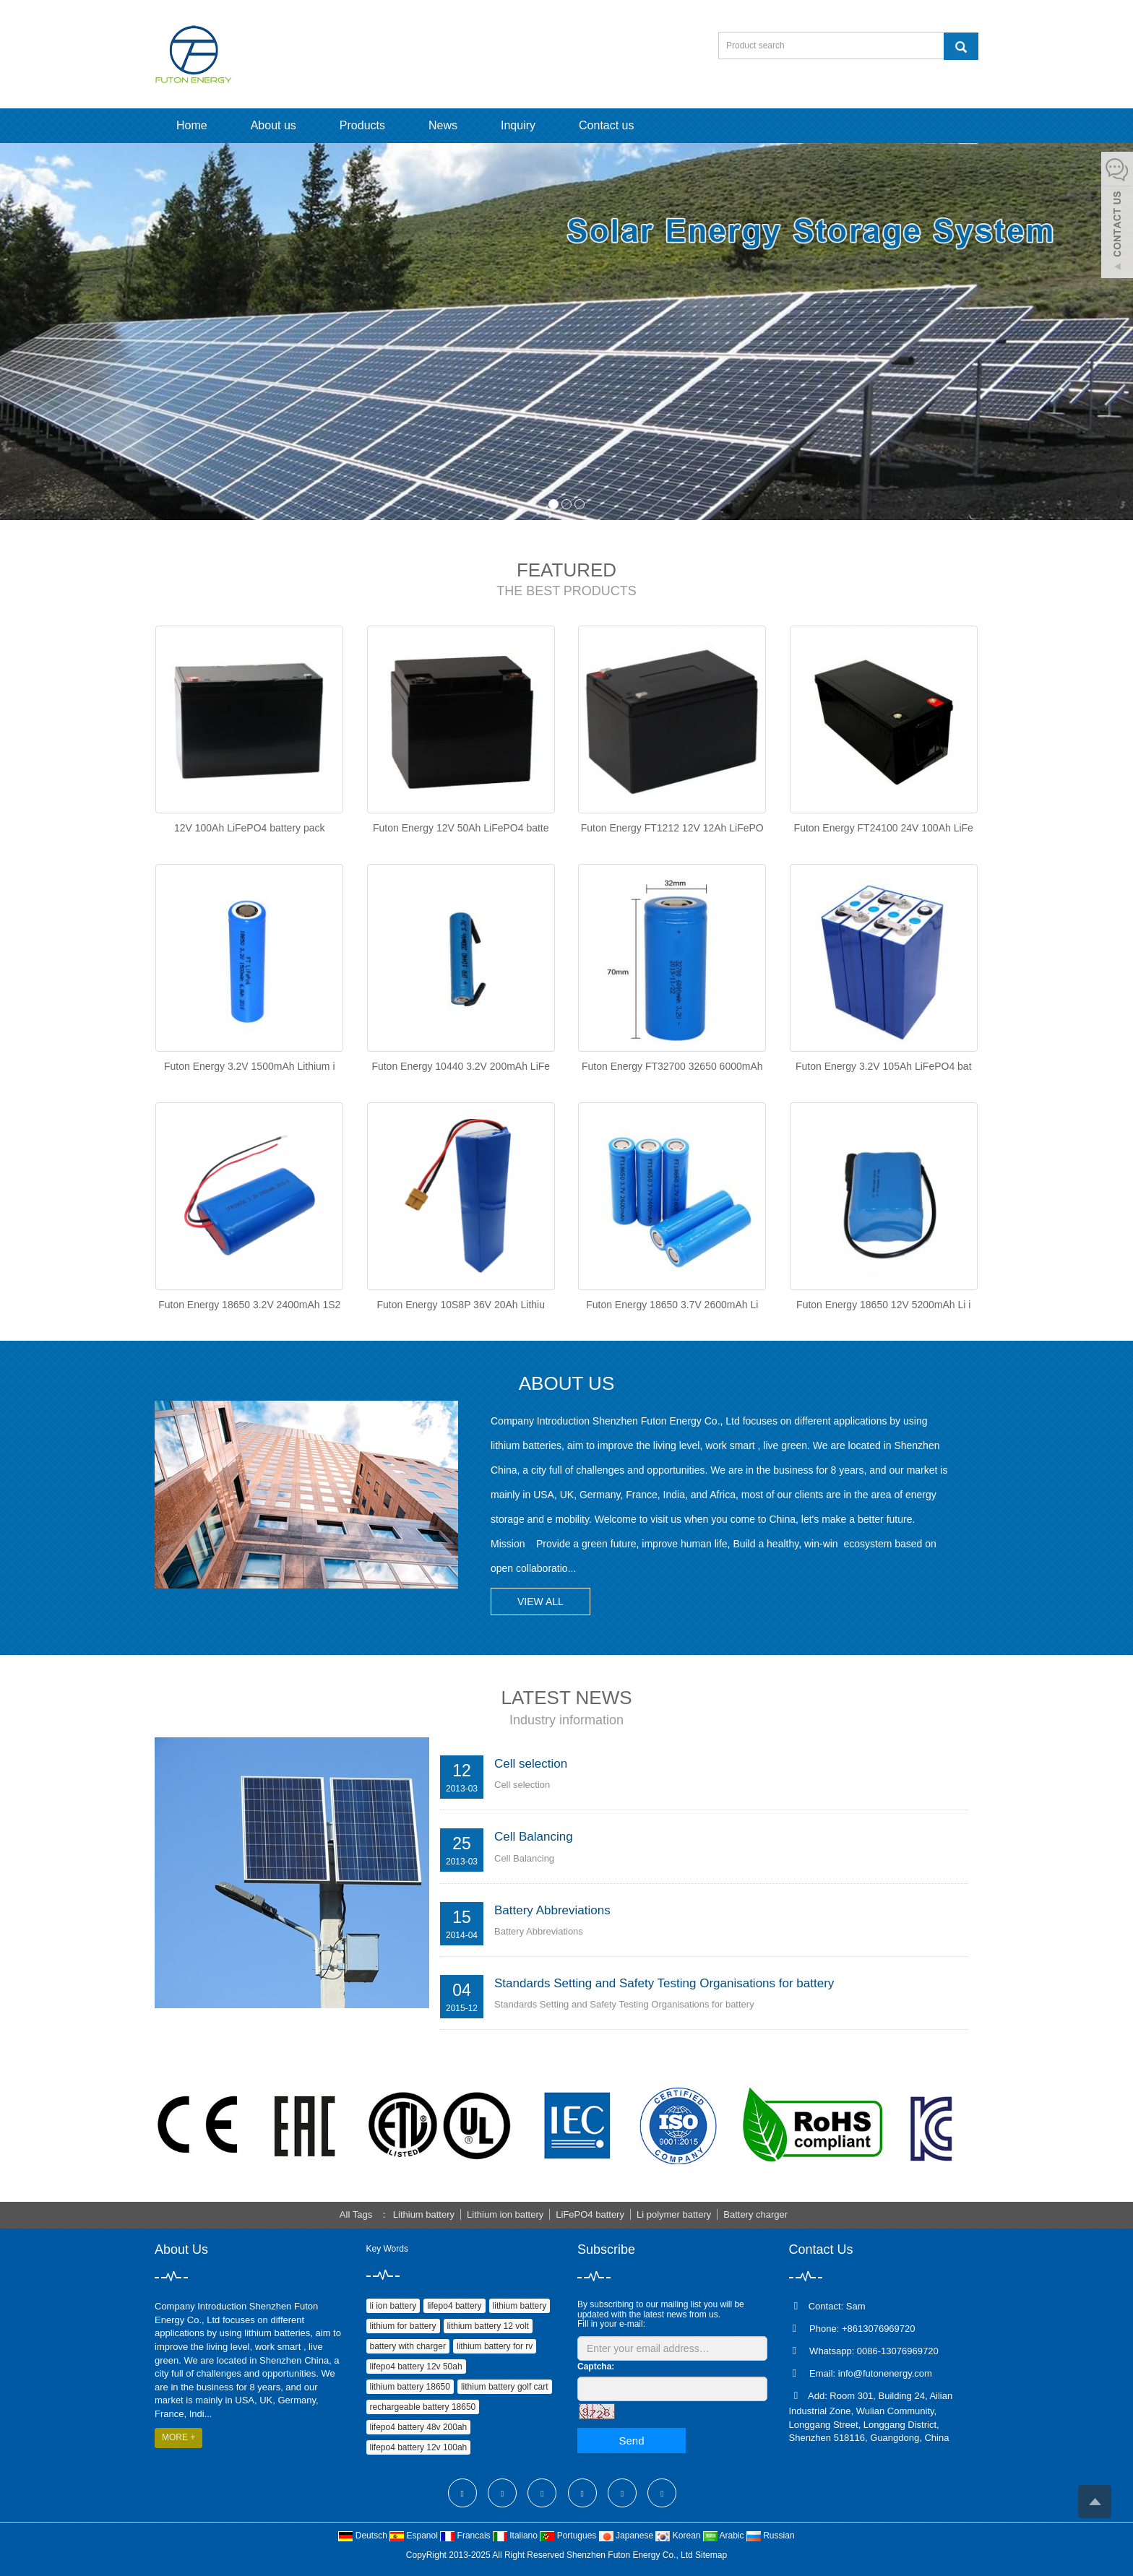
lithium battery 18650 (410, 2387)
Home (191, 125)
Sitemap (711, 2555)
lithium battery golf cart (504, 2387)
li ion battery (393, 2306)
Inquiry (518, 125)
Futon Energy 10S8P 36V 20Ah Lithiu (461, 1304)
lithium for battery (403, 2326)
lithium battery (520, 2306)
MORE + (178, 2437)
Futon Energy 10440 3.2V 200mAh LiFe (460, 1066)
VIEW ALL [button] (540, 1601)
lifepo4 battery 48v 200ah (419, 2427)
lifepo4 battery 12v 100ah (419, 2447)
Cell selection (530, 1764)
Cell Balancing (533, 1837)
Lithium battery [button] (424, 2214)
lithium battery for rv (495, 2346)
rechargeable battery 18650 (423, 2407)
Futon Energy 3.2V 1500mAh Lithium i (249, 1066)
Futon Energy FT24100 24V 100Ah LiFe (883, 828)
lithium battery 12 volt (488, 2326)
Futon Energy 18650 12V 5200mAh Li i (883, 1304)
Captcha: (595, 2366)
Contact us (606, 125)
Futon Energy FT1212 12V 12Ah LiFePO (672, 828)
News (442, 125)
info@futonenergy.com (885, 2373)
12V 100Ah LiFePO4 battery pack (249, 828)
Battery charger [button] (755, 2214)
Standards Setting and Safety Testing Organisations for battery (664, 1983)
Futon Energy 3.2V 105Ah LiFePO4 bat (884, 1066)
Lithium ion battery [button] (505, 2214)
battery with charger (408, 2346)
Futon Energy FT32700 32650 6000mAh (672, 1066)
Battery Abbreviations (552, 1910)
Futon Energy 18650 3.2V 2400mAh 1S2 (249, 1304)
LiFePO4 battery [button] (590, 2214)
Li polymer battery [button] (674, 2214)
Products (362, 125)
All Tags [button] (356, 2214)
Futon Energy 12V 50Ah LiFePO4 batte (461, 828)
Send (631, 2440)
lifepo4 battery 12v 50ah (416, 2366)
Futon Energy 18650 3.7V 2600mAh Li (672, 1304)
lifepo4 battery (454, 2306)
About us (273, 125)
